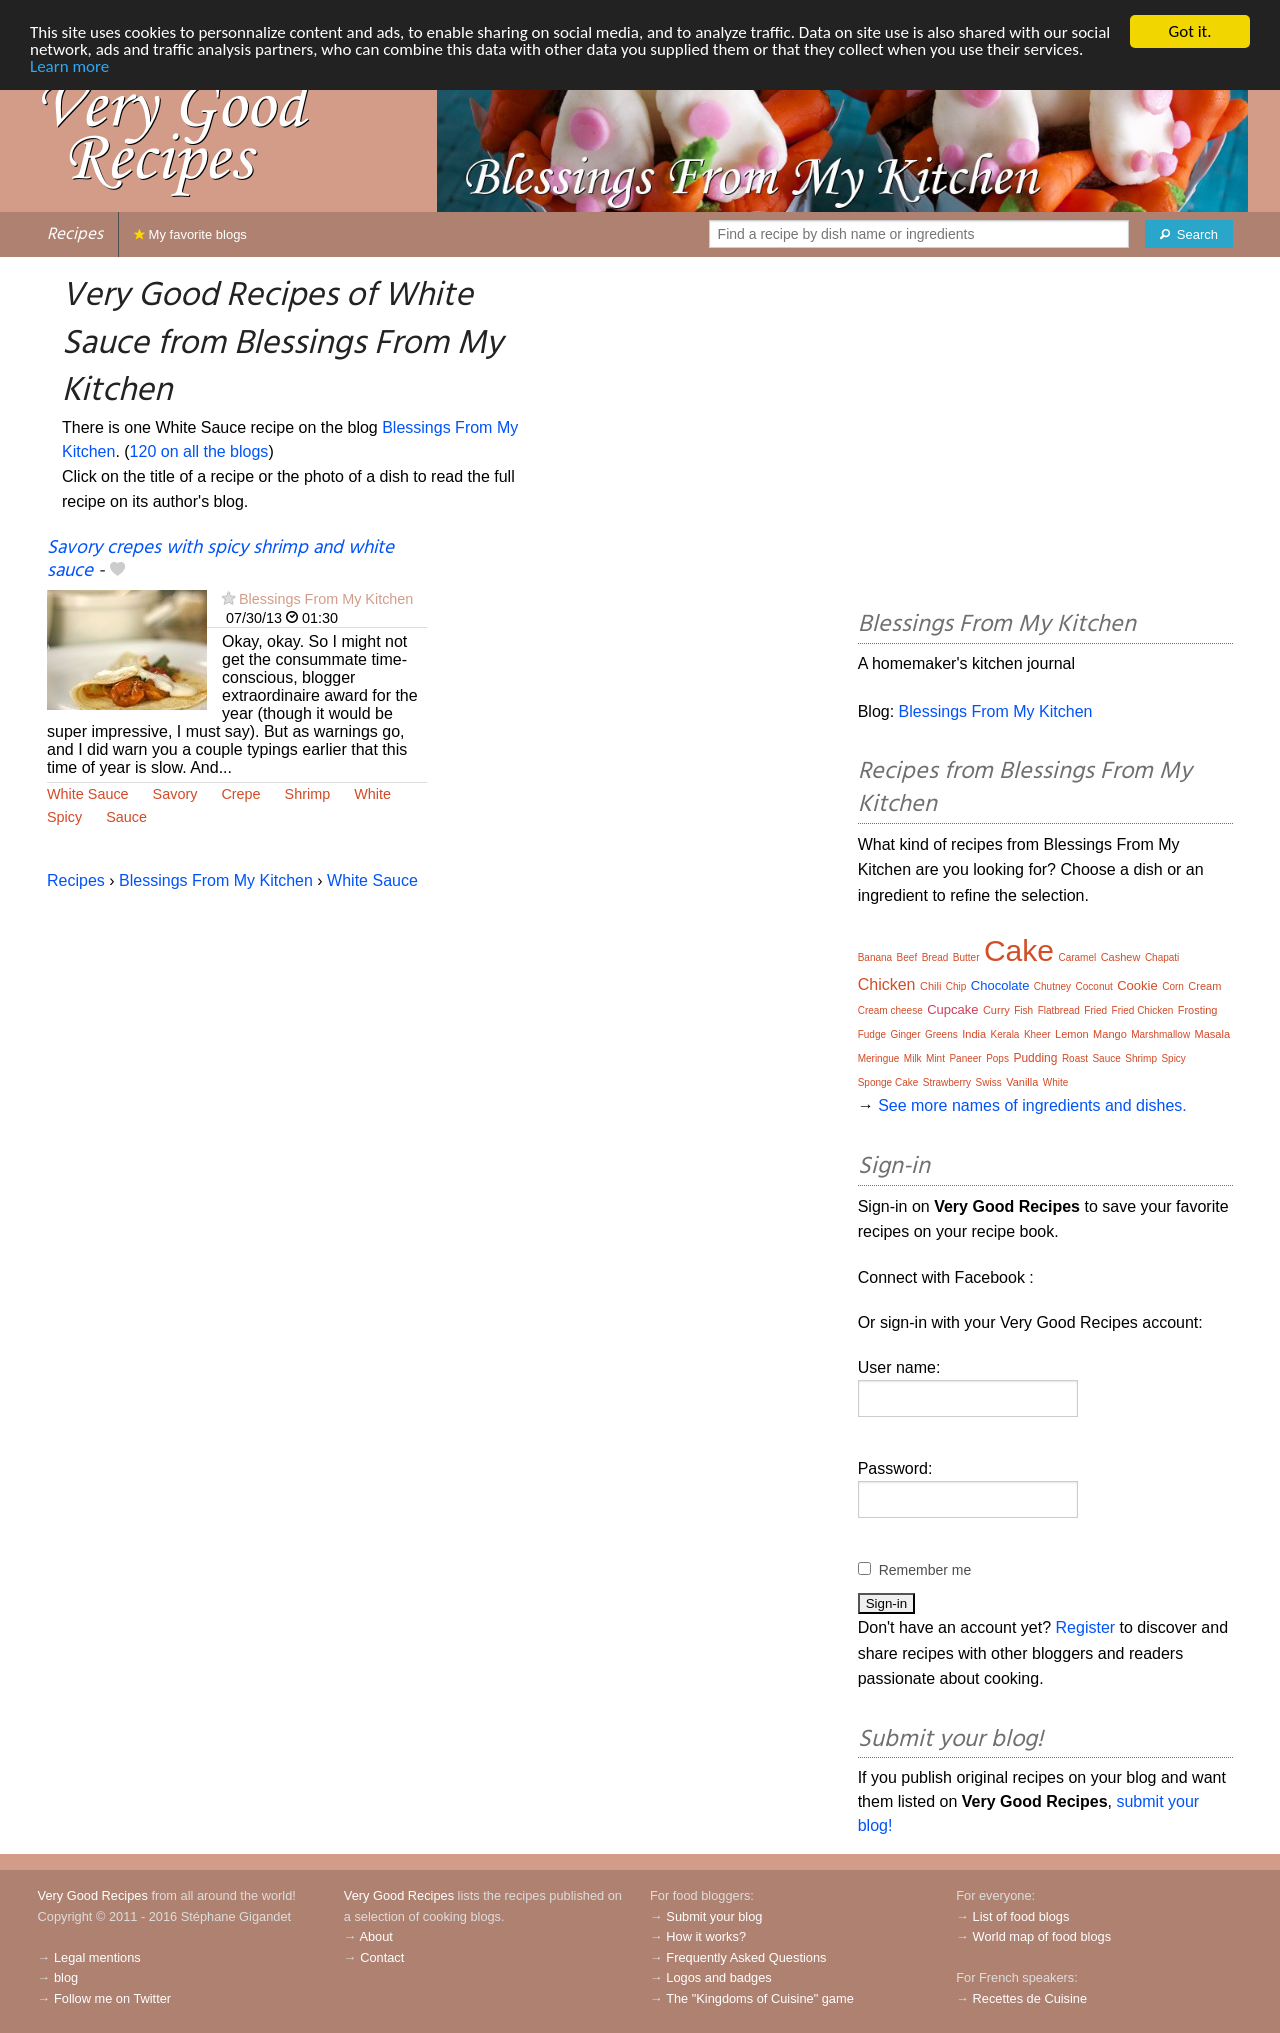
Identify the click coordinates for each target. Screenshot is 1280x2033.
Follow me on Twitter (112, 1998)
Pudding (1035, 1058)
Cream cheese (890, 1010)
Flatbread (1059, 1010)
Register (1086, 1627)
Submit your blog (714, 1916)
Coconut (1094, 986)
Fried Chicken (1143, 1010)
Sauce (126, 817)
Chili (930, 986)
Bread (935, 957)
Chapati (1162, 957)
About (375, 1936)
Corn (1173, 986)
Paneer (965, 1058)
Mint (935, 1058)
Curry (996, 1010)
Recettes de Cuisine (1030, 1998)
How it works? (706, 1936)
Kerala (1005, 1034)
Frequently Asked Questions (746, 1957)
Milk (913, 1058)
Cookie (1137, 985)
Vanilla (1022, 1082)
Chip (956, 986)
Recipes (75, 234)
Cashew (1121, 957)
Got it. (1189, 31)
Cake (1019, 950)
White (372, 794)
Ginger (905, 1034)
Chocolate (1000, 985)
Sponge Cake (888, 1082)
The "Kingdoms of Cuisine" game (760, 1998)
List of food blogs (1021, 1916)
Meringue (879, 1058)
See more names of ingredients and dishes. (1032, 1105)
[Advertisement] (1045, 437)
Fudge (872, 1034)
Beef (907, 957)
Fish (1023, 1010)
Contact (382, 1957)
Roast (1075, 1058)
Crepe (240, 794)
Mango (1110, 1034)
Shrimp (308, 794)
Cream (1204, 986)
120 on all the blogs (199, 451)
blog (66, 1977)
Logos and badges (718, 1977)
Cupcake (952, 1009)
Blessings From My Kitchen (326, 599)
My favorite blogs (190, 234)
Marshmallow (1160, 1034)
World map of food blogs (1042, 1936)
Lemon (1072, 1034)
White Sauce (88, 794)
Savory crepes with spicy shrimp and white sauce (220, 559)
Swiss (989, 1082)
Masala (1212, 1034)
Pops (997, 1058)
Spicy (64, 817)
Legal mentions (97, 1957)
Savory (175, 794)
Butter (966, 957)
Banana (875, 957)
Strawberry (947, 1082)
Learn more (69, 66)
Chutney (1052, 986)
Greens (941, 1034)
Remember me (925, 1570)
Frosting (1198, 1010)
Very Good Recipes (93, 1895)
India (974, 1034)
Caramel (1077, 957)
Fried (1095, 1010)
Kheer (1037, 1034)
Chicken (887, 984)
